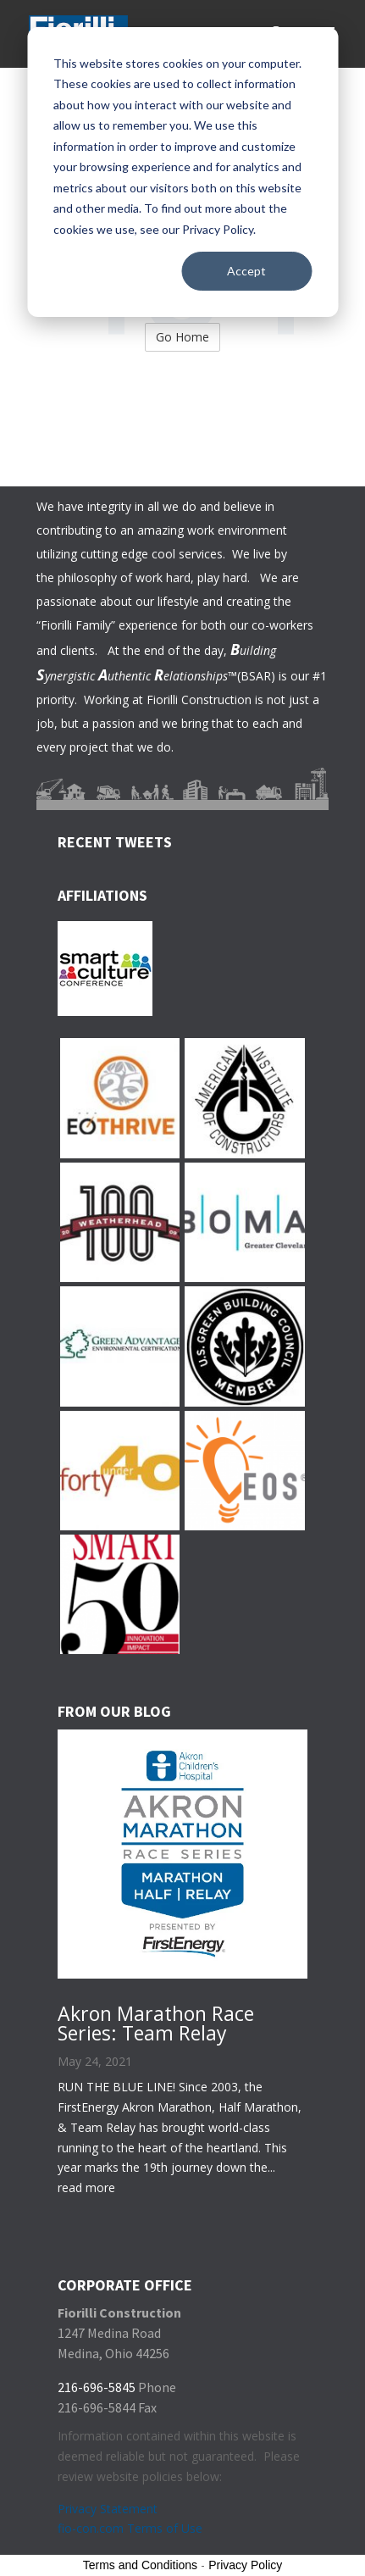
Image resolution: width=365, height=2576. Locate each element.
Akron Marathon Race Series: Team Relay (156, 2023)
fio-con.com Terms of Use (130, 2528)
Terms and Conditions (140, 2565)
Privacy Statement (108, 2509)
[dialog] (182, 172)
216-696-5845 (96, 2387)
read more (86, 2187)
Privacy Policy (245, 2565)
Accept (246, 271)
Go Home (182, 337)
